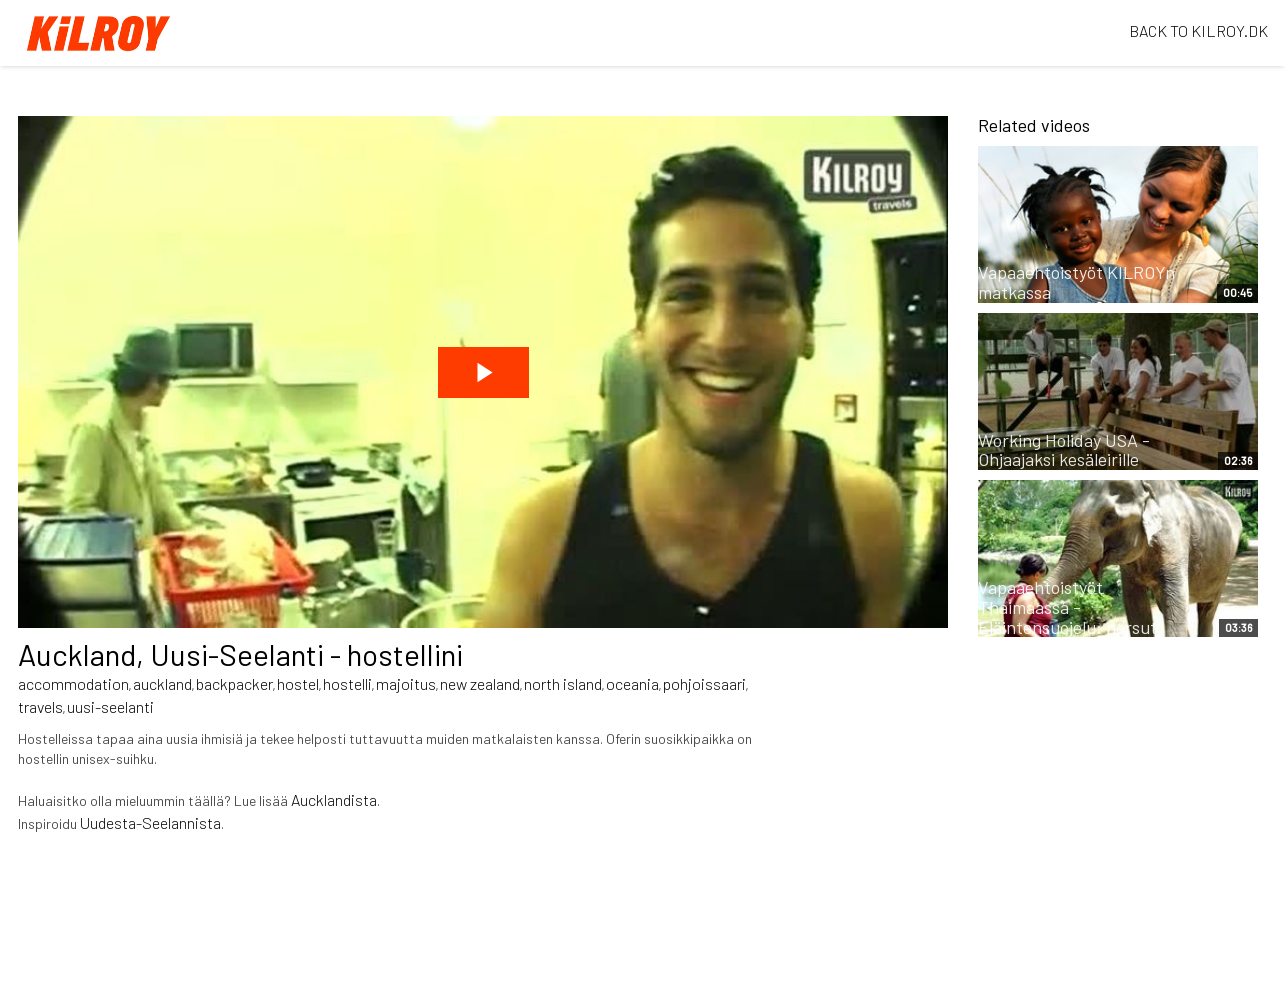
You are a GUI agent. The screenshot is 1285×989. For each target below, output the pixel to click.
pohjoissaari (704, 683)
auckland (162, 683)
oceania (632, 683)
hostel (298, 683)
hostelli (347, 683)
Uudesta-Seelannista (150, 822)
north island (563, 683)
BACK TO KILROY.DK (1198, 30)
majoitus (406, 683)
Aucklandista (334, 799)
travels (40, 706)
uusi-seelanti (110, 706)
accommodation (73, 683)
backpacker (234, 683)
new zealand (480, 683)
